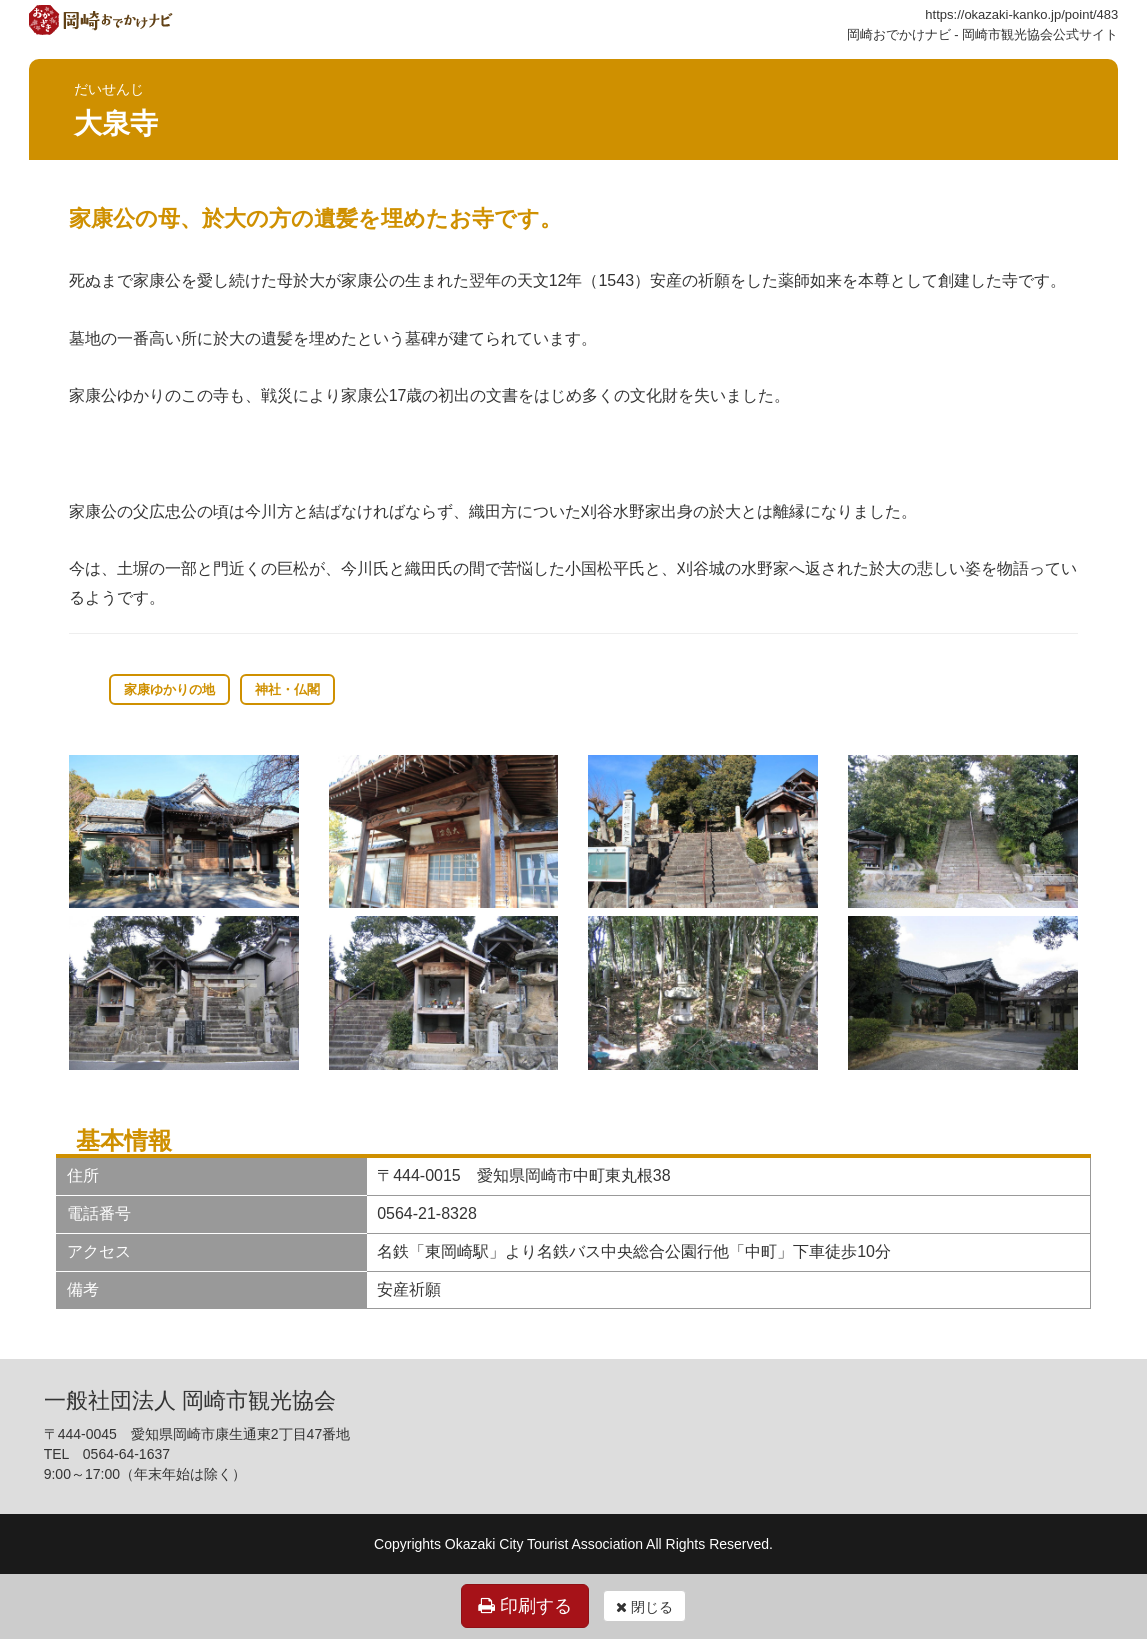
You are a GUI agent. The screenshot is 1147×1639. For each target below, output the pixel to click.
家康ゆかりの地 (169, 689)
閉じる (644, 1607)
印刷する (525, 1606)
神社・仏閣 (287, 689)
